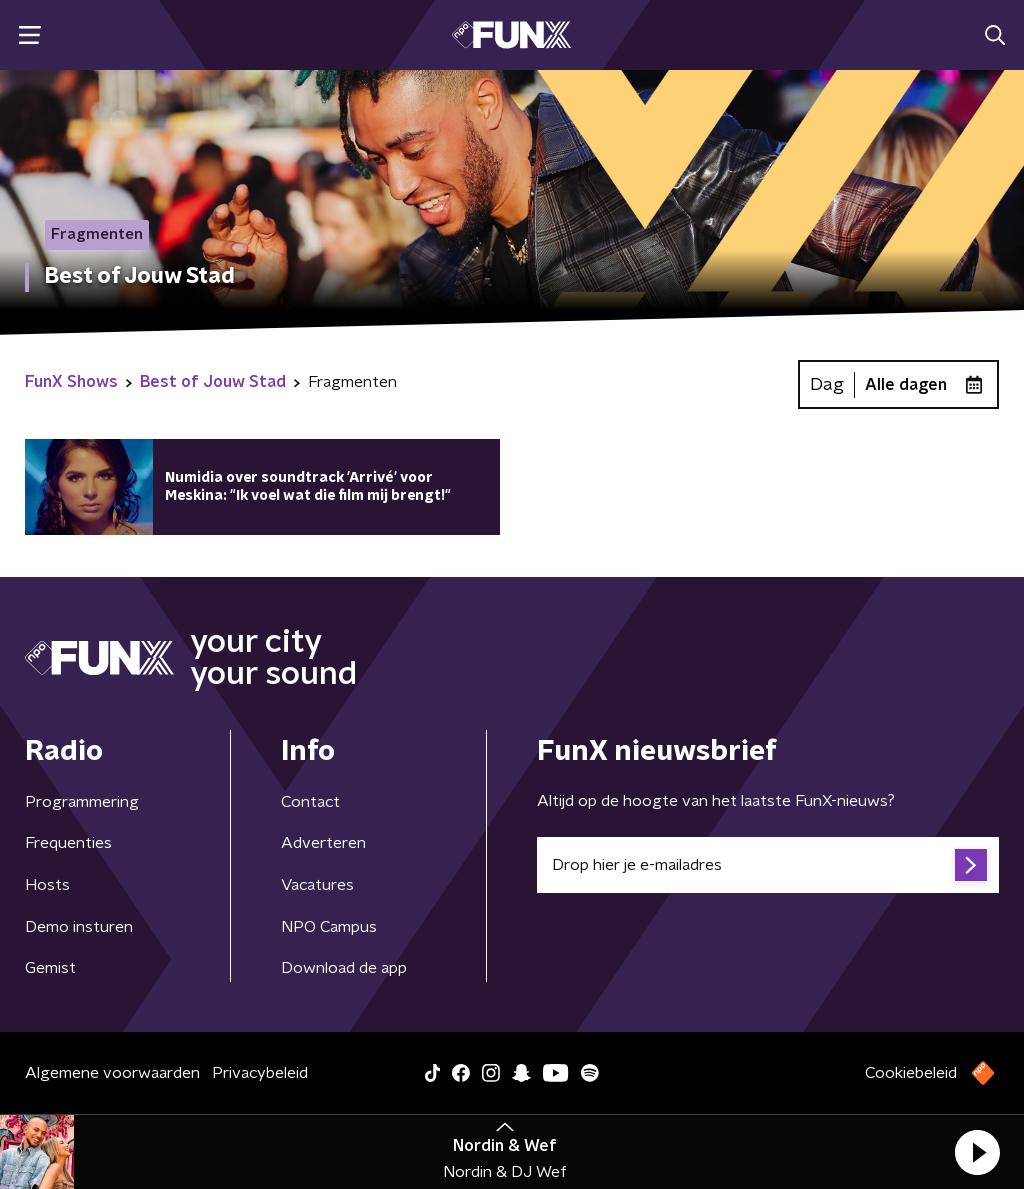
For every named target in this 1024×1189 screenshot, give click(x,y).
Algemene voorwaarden (112, 1073)
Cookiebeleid (911, 1073)
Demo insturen (79, 927)
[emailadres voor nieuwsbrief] (768, 865)
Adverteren (323, 843)
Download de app (344, 968)
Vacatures (317, 885)
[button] (977, 1152)
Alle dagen (906, 385)
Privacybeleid (260, 1073)
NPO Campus (329, 927)
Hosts (47, 885)
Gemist (50, 968)
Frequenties (68, 843)
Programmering (82, 802)
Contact (310, 802)
